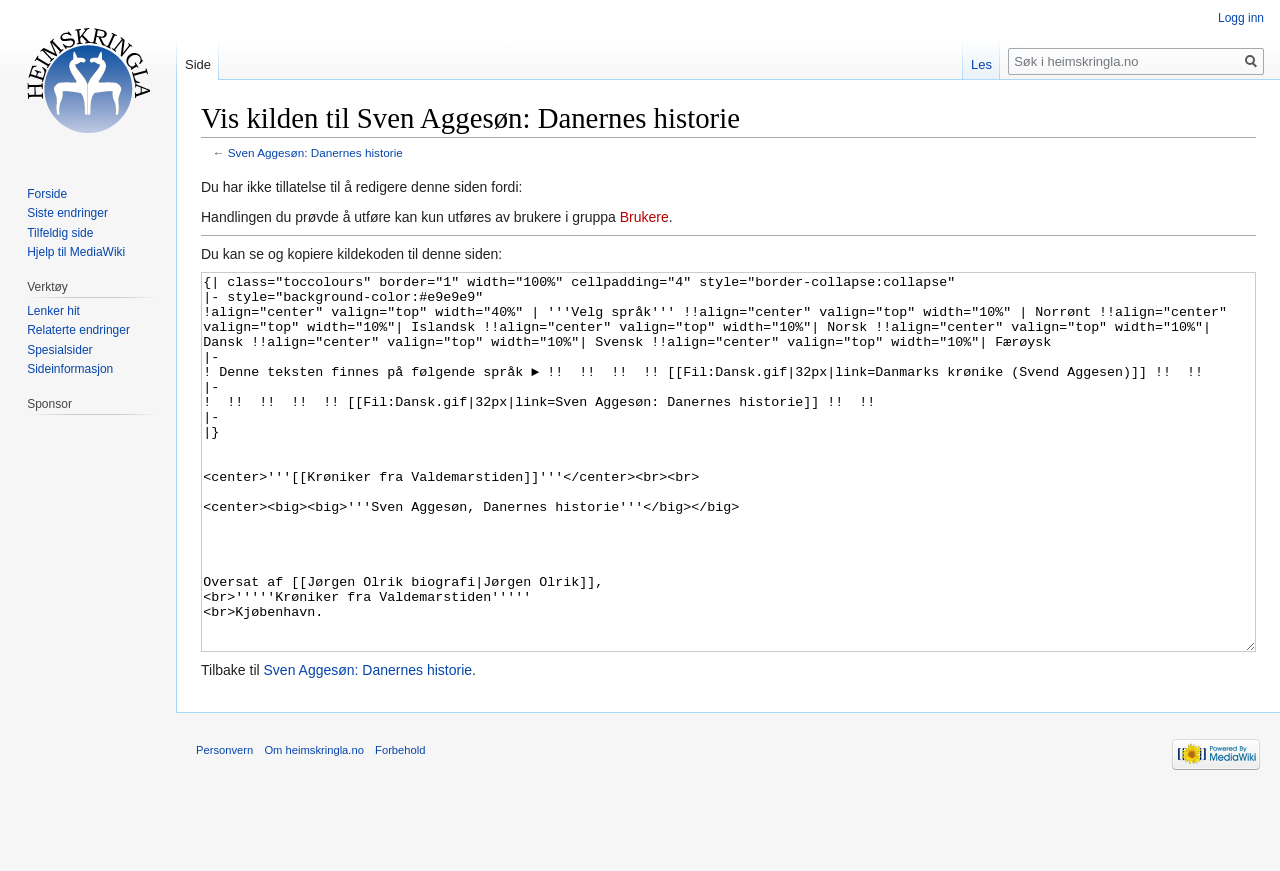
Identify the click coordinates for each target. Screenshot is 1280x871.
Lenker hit (53, 311)
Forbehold (400, 825)
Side (198, 64)
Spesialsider (59, 350)
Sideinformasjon (70, 369)
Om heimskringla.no (313, 825)
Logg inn (1241, 18)
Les (981, 64)
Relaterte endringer (78, 330)
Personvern (224, 825)
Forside (47, 194)
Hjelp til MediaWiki (76, 252)
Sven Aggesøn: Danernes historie (315, 152)
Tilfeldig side (60, 233)
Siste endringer (67, 213)
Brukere (644, 217)
